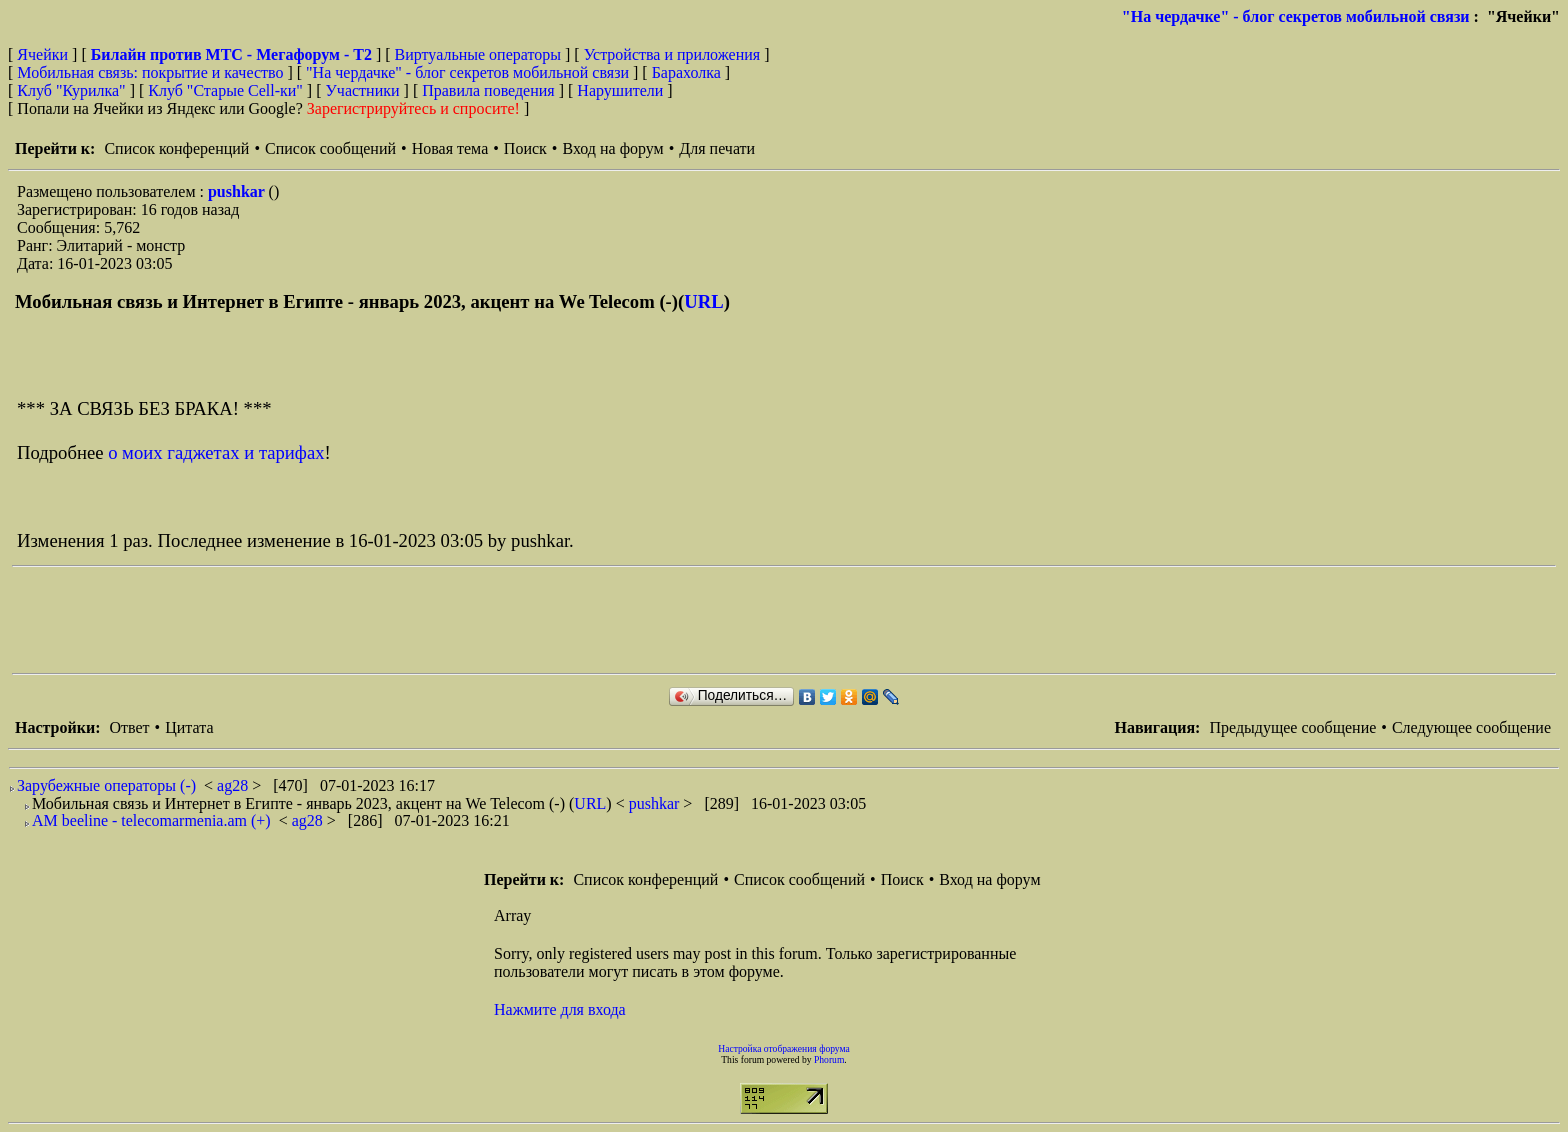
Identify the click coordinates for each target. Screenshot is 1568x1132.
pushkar (238, 191)
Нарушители (620, 90)
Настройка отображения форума (784, 1048)
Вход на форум (612, 148)
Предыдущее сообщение (1292, 727)
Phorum (829, 1059)
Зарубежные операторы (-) (106, 785)
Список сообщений (330, 148)
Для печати (717, 148)
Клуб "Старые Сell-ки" (225, 90)
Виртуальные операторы (478, 54)
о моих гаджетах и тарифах (216, 452)
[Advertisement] (376, 620)
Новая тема (450, 148)
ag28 (234, 785)
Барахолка (686, 72)
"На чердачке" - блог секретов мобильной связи (1296, 16)
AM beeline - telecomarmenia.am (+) (151, 820)
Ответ (129, 727)
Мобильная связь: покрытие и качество (150, 72)
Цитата (189, 727)
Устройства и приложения (672, 54)
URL (703, 301)
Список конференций (176, 148)
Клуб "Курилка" (71, 90)
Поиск (525, 148)
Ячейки (44, 54)
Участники (363, 90)
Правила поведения (488, 90)
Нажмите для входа (560, 1009)
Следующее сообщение (1471, 727)
